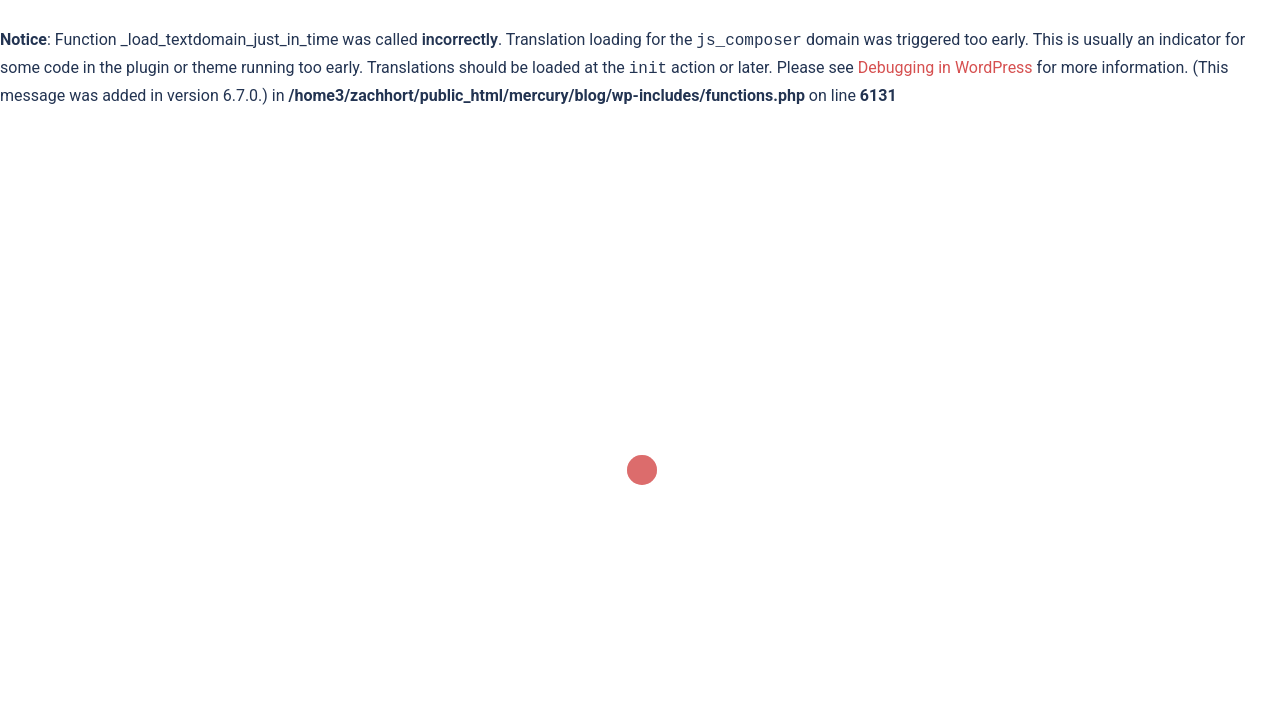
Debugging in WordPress (945, 68)
